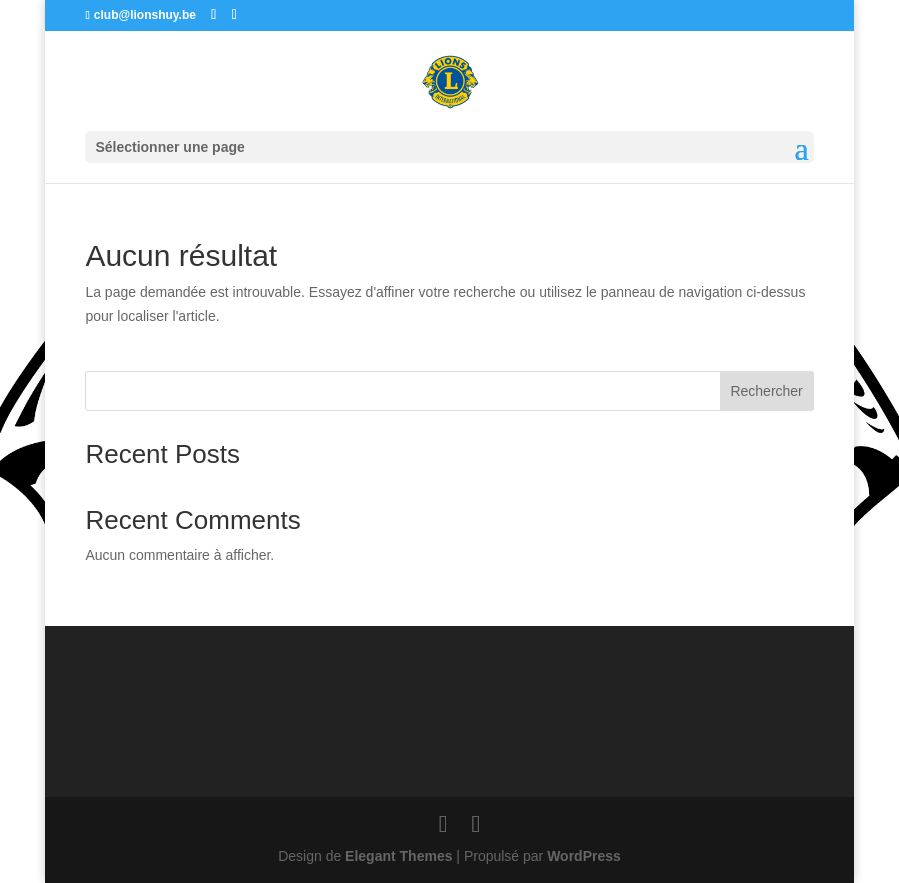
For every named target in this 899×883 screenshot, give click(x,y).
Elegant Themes (398, 856)
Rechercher (766, 391)
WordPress (584, 856)
